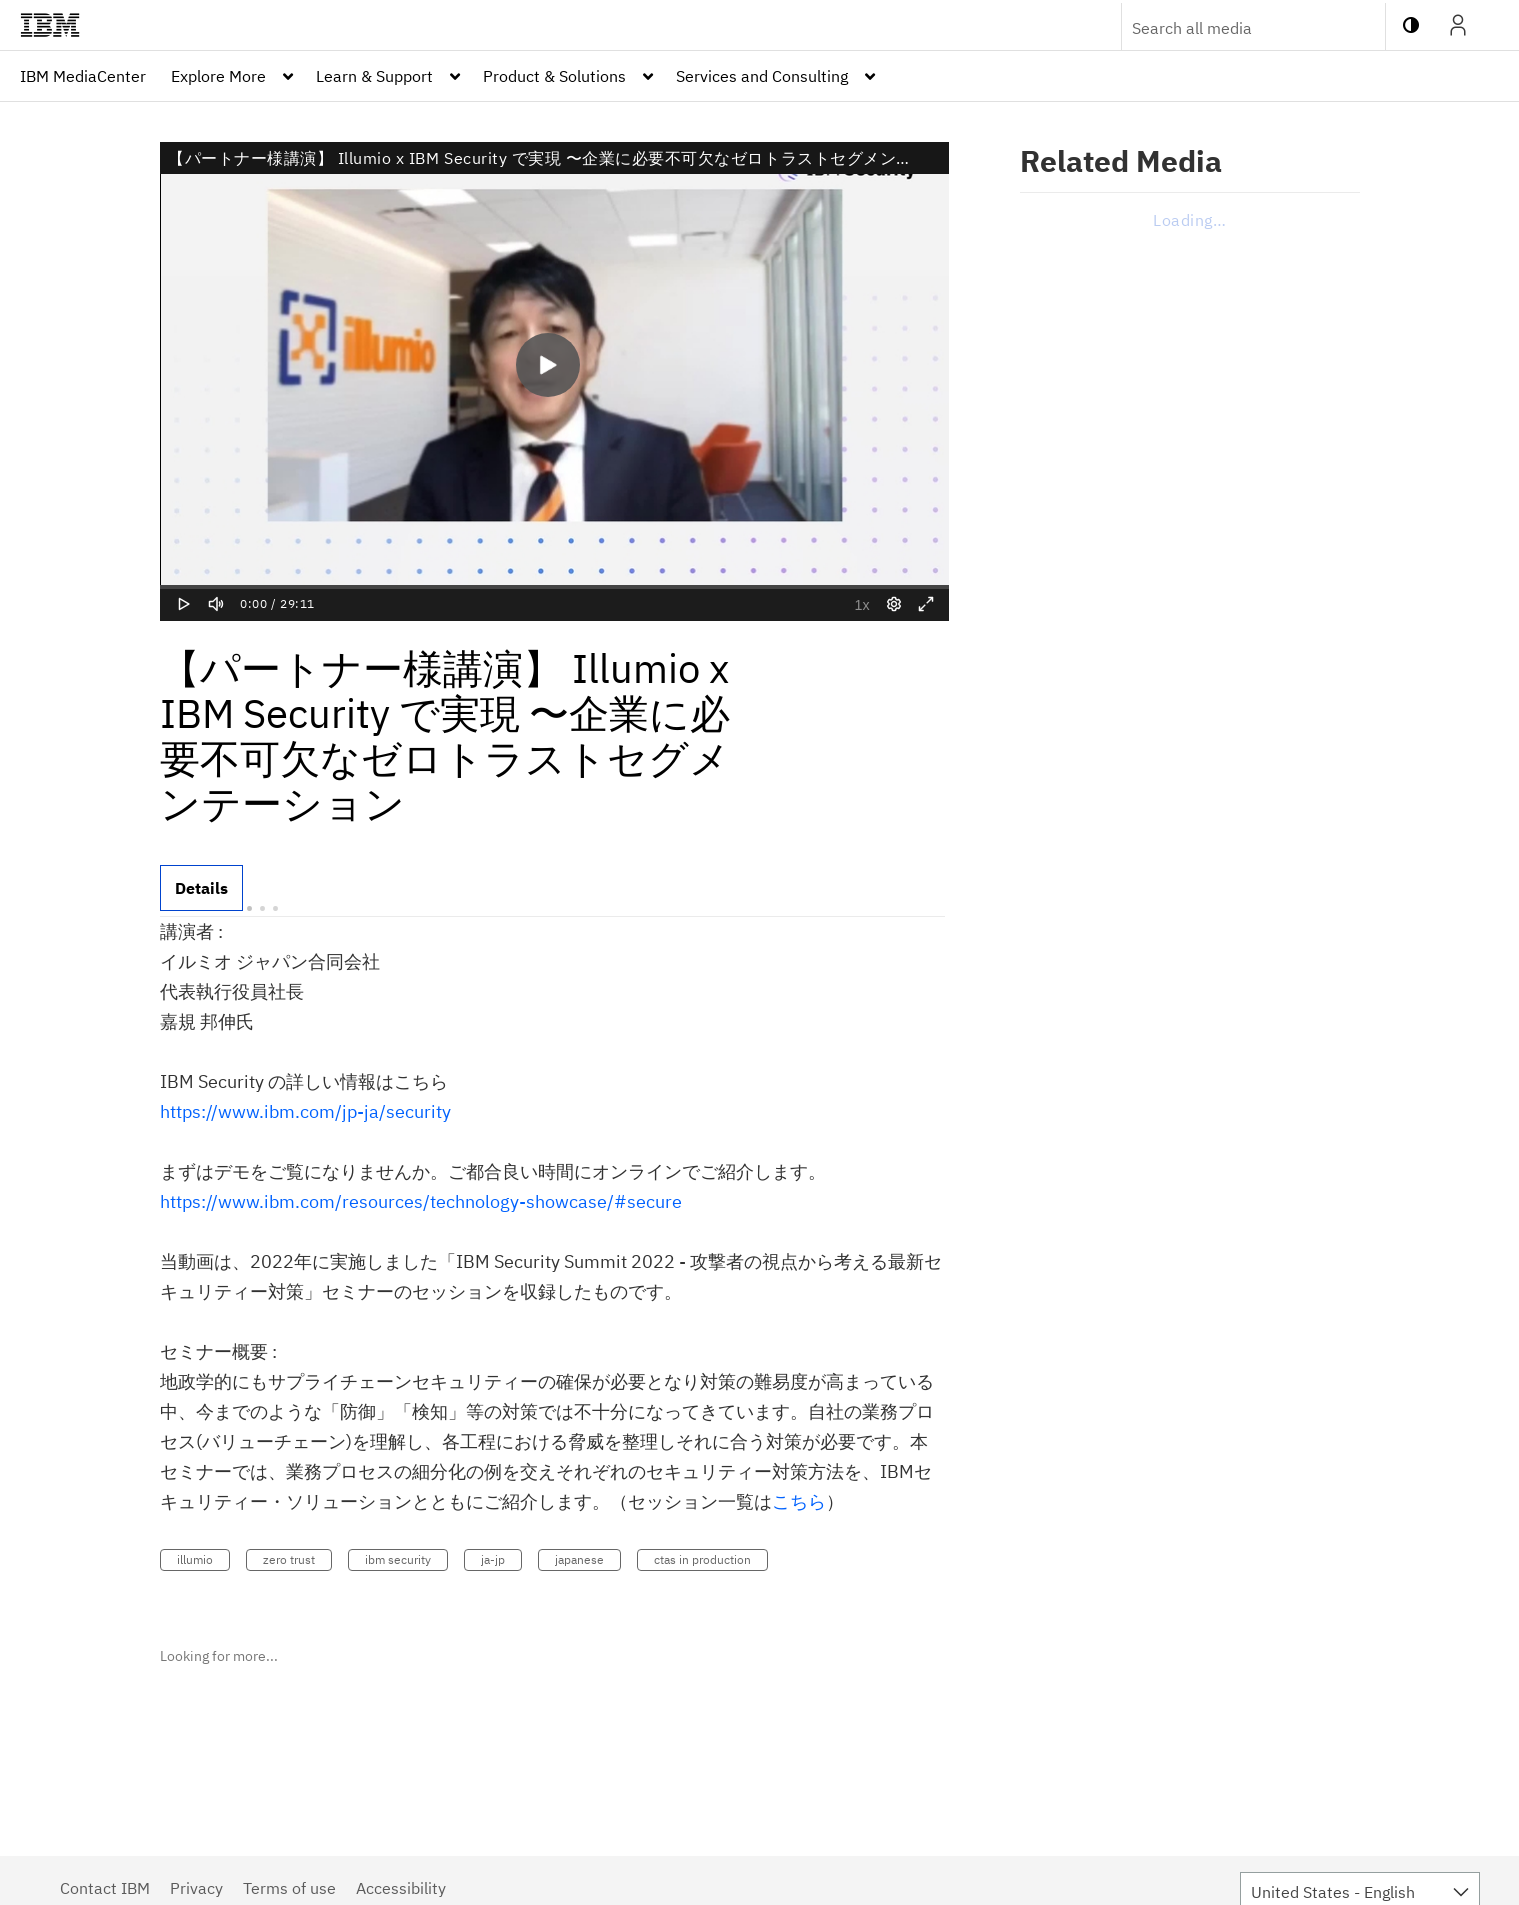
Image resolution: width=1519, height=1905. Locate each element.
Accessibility (401, 1888)
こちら (799, 1501)
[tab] (201, 888)
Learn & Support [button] (374, 76)
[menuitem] (83, 76)
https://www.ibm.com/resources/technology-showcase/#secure (421, 1201)
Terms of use (289, 1888)
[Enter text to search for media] (1232, 28)
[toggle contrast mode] (1411, 25)
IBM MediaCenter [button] (83, 76)
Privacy (196, 1888)
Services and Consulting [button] (762, 76)
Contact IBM (105, 1888)
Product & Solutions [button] (554, 76)
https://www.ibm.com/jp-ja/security (305, 1111)
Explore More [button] (218, 76)
